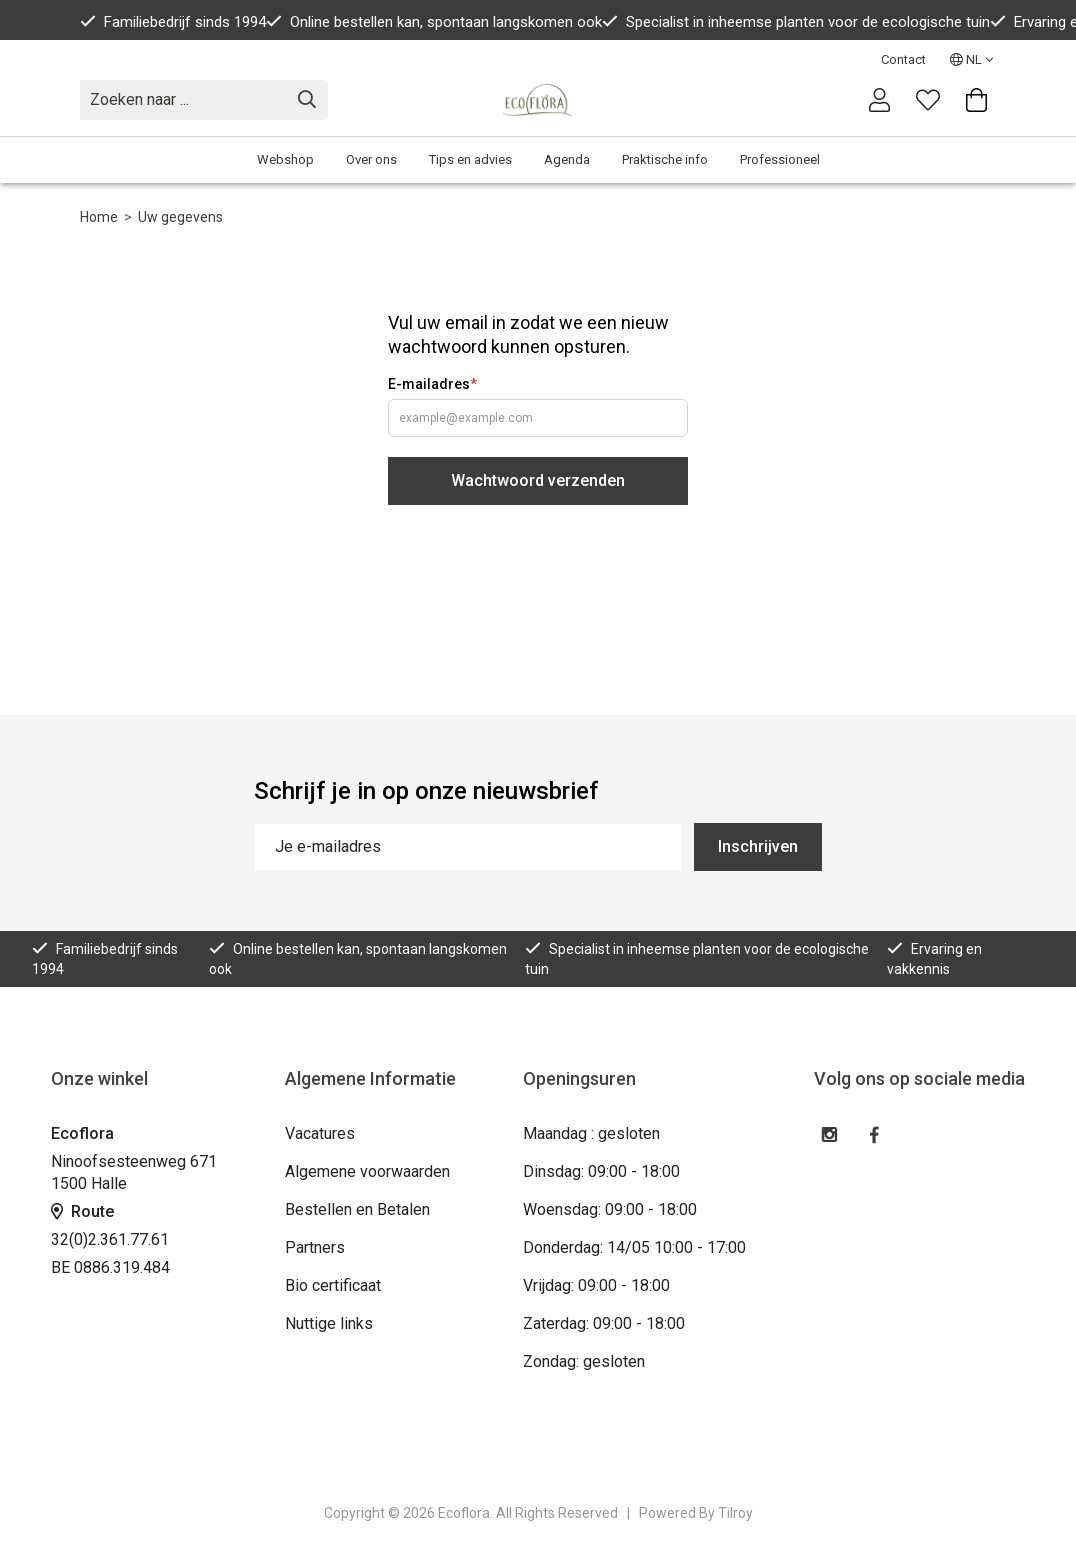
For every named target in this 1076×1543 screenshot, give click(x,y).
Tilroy (735, 1513)
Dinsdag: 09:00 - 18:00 (601, 1171)
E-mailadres (432, 384)
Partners (315, 1247)
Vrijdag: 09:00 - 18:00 (596, 1285)
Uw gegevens (180, 217)
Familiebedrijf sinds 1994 (173, 22)
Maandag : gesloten (591, 1133)
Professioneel (780, 159)
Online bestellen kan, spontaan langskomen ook (434, 22)
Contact (903, 59)
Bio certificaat (333, 1285)
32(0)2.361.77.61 (110, 1239)
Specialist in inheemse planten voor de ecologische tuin (796, 22)
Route (82, 1211)
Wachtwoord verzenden (538, 480)
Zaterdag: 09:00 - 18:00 (604, 1323)
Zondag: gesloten (584, 1361)
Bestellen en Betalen (357, 1209)
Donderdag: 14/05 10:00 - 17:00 (634, 1247)
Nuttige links (329, 1323)
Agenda (567, 159)
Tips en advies (470, 159)
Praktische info (665, 159)
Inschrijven (758, 846)
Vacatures (320, 1133)
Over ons (371, 159)
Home (99, 217)
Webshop (285, 159)
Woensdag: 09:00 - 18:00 (610, 1209)
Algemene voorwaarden (367, 1171)
